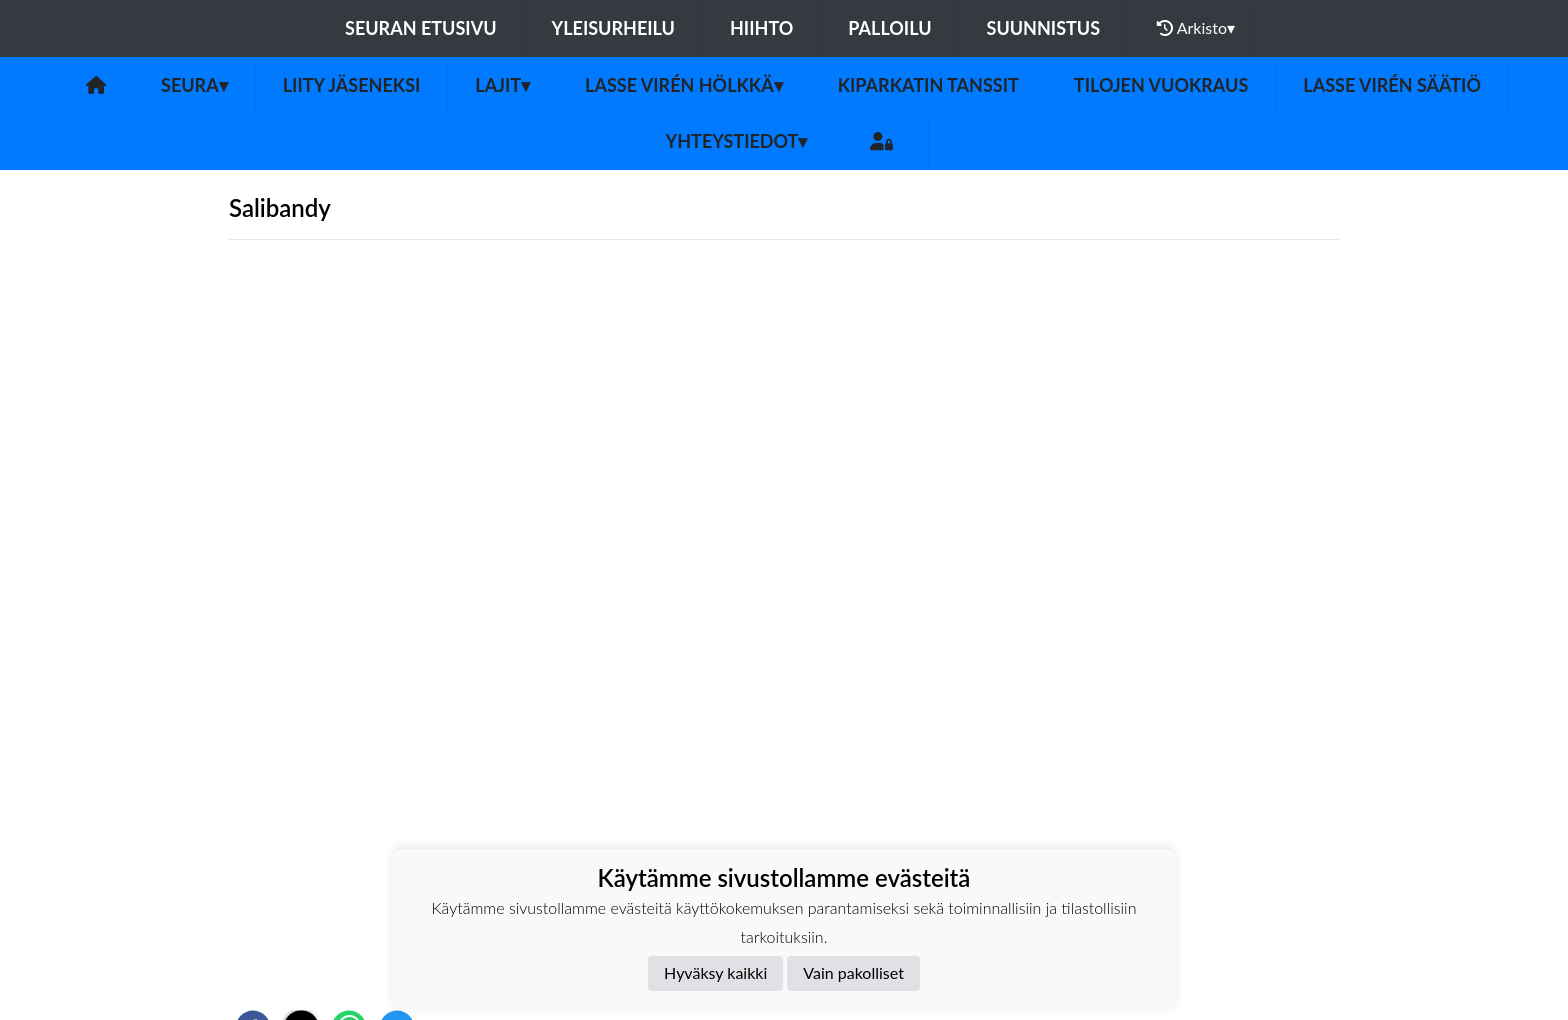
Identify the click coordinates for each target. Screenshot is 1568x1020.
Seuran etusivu (421, 28)
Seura (194, 85)
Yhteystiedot (737, 141)
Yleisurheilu (613, 28)
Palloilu (889, 28)
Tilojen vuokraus (1161, 85)
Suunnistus (1044, 28)
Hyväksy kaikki (715, 972)
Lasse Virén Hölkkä (684, 85)
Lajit (502, 85)
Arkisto (1196, 28)
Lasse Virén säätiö (1392, 85)
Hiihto (761, 28)
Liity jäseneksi (352, 85)
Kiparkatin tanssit (928, 85)
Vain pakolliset (853, 972)
